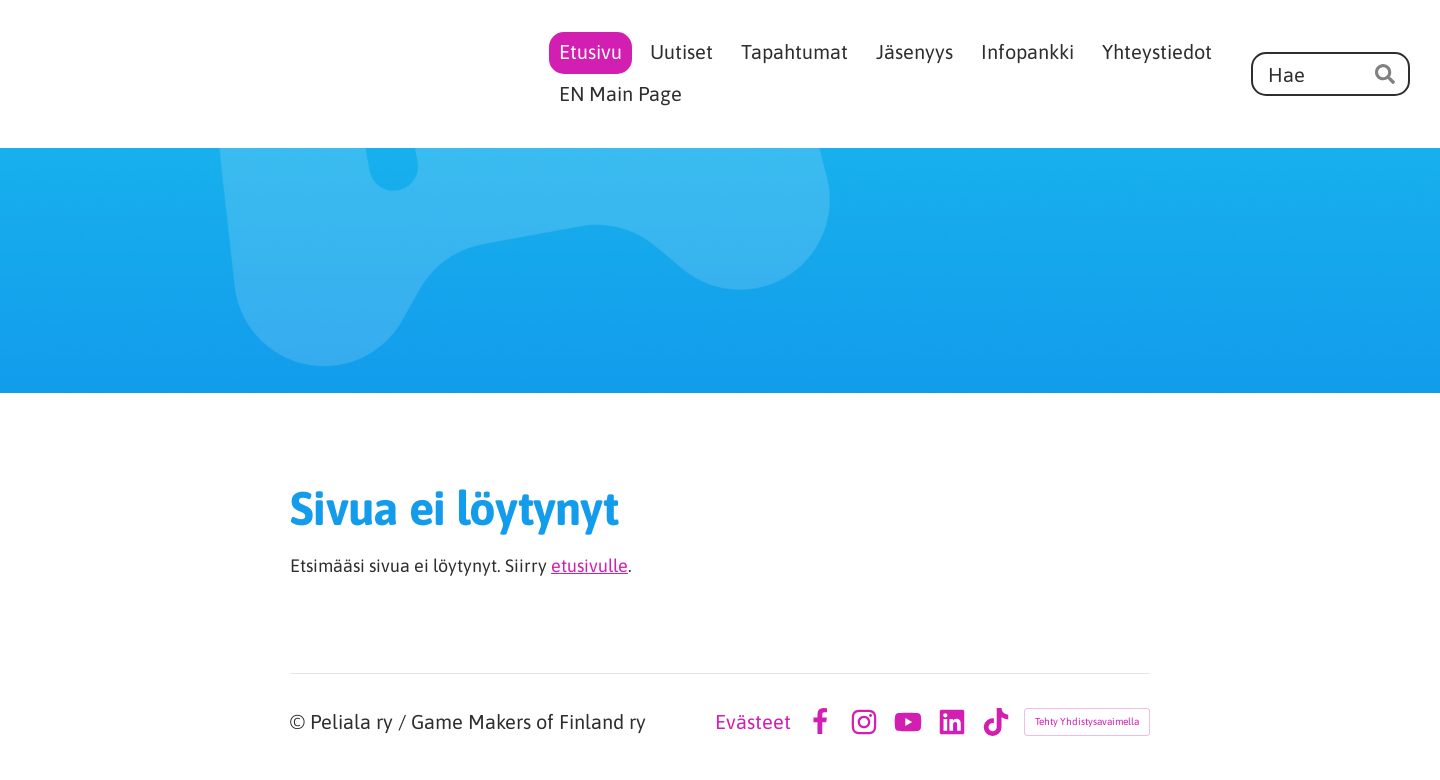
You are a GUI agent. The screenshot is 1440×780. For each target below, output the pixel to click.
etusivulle (589, 565)
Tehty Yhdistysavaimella (1087, 721)
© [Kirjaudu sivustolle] (300, 721)
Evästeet (753, 722)
